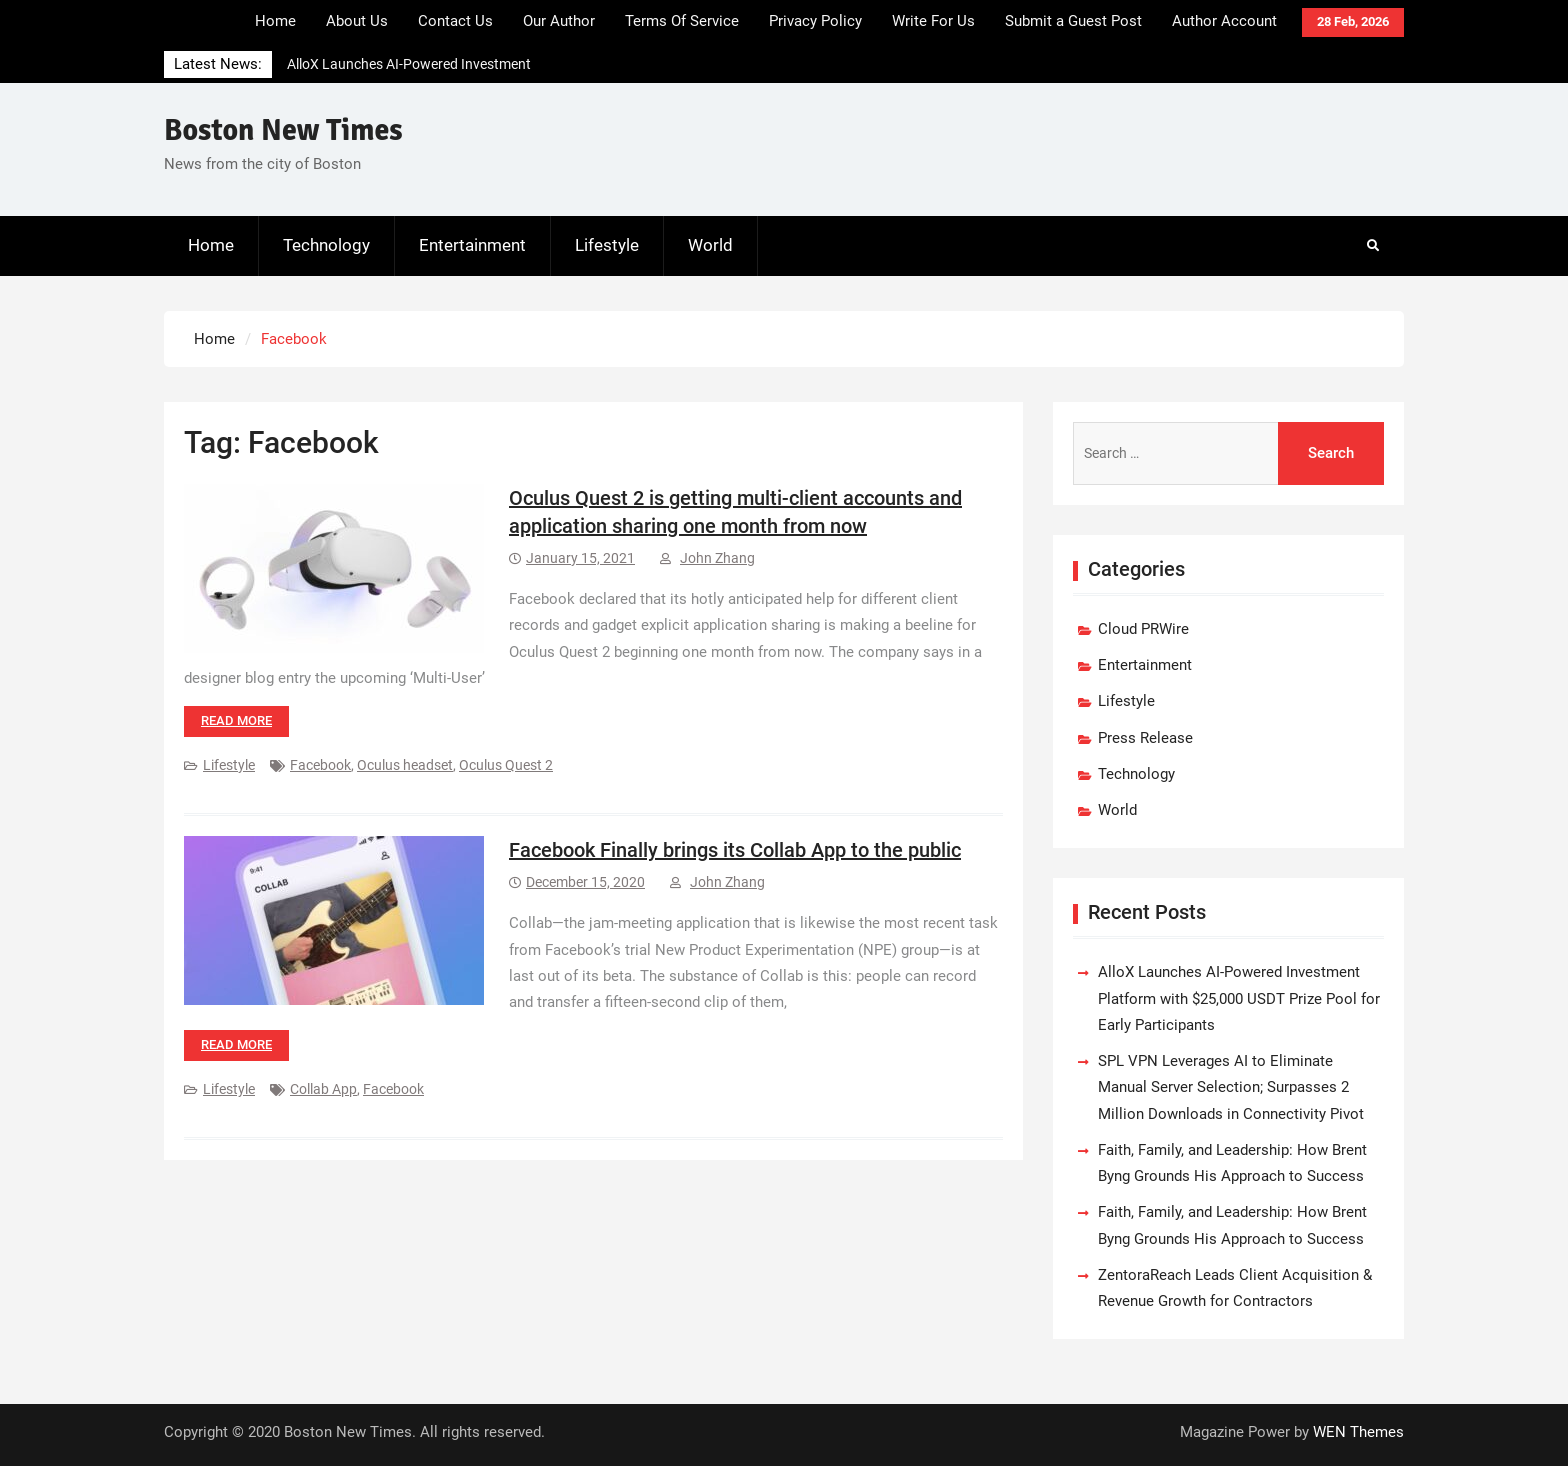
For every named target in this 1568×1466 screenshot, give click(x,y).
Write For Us (933, 21)
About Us (357, 21)
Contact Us (455, 21)
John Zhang (717, 558)
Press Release (1145, 738)
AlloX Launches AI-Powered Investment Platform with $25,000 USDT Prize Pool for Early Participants (1239, 998)
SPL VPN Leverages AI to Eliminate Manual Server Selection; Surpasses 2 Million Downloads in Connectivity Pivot (1231, 1087)
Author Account (1224, 21)
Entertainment (472, 245)
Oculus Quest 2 (506, 765)
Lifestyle (607, 245)
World (710, 245)
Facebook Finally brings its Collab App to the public (735, 850)
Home (275, 21)
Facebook (320, 765)
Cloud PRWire (1143, 629)
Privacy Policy (815, 21)
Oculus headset (405, 765)
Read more (236, 720)
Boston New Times (283, 130)
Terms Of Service (682, 21)
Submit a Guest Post (1073, 21)
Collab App (323, 1089)
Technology (326, 245)
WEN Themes (1358, 1432)
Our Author (559, 21)
